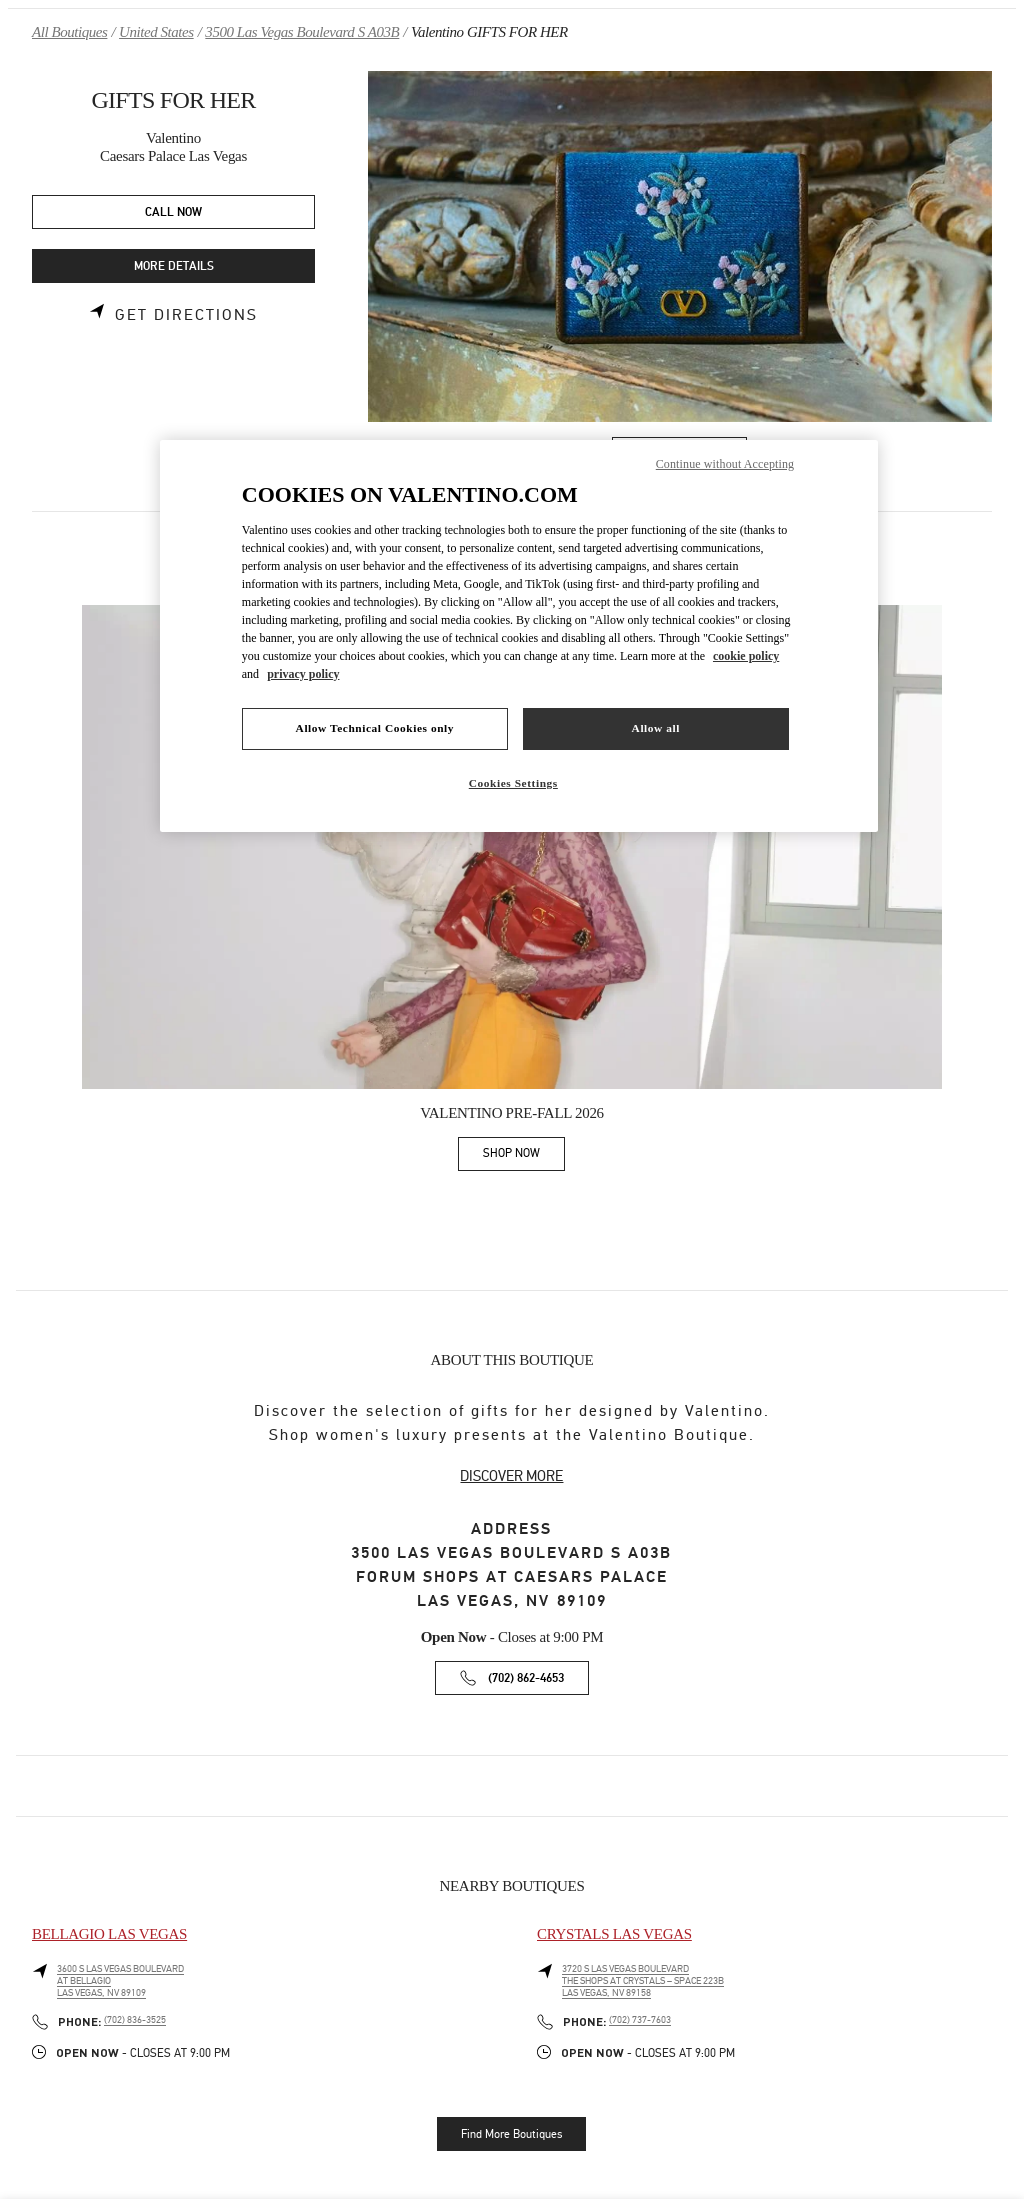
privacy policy (303, 674)
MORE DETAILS (174, 266)
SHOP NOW (524, 1156)
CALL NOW (173, 212)
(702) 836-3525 (135, 2020)
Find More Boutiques (511, 2134)
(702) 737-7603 (640, 2020)
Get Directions (186, 315)
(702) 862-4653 (526, 1678)
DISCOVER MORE (511, 1476)
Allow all (656, 728)
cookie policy (746, 656)
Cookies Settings (513, 783)
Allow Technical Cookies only (375, 728)
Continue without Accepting (725, 464)
